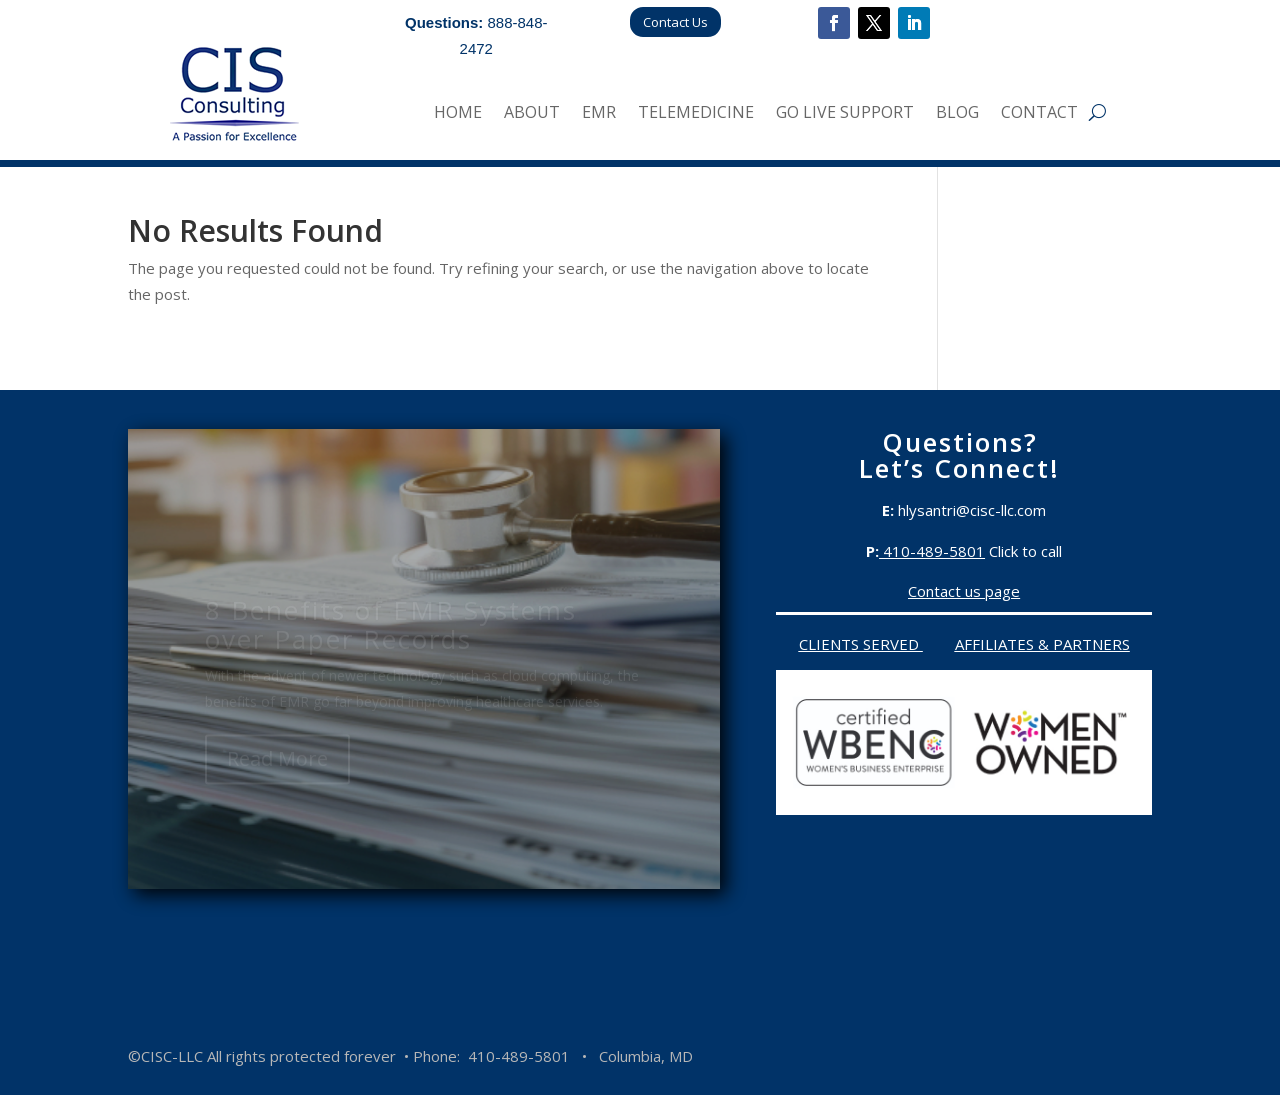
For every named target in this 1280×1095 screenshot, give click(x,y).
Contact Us (675, 22)
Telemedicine (696, 114)
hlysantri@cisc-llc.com (972, 510)
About (532, 114)
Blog (957, 114)
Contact (1039, 114)
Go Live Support (845, 114)
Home (458, 114)
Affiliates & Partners (1042, 644)
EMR (599, 114)
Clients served (861, 644)
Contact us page (964, 591)
